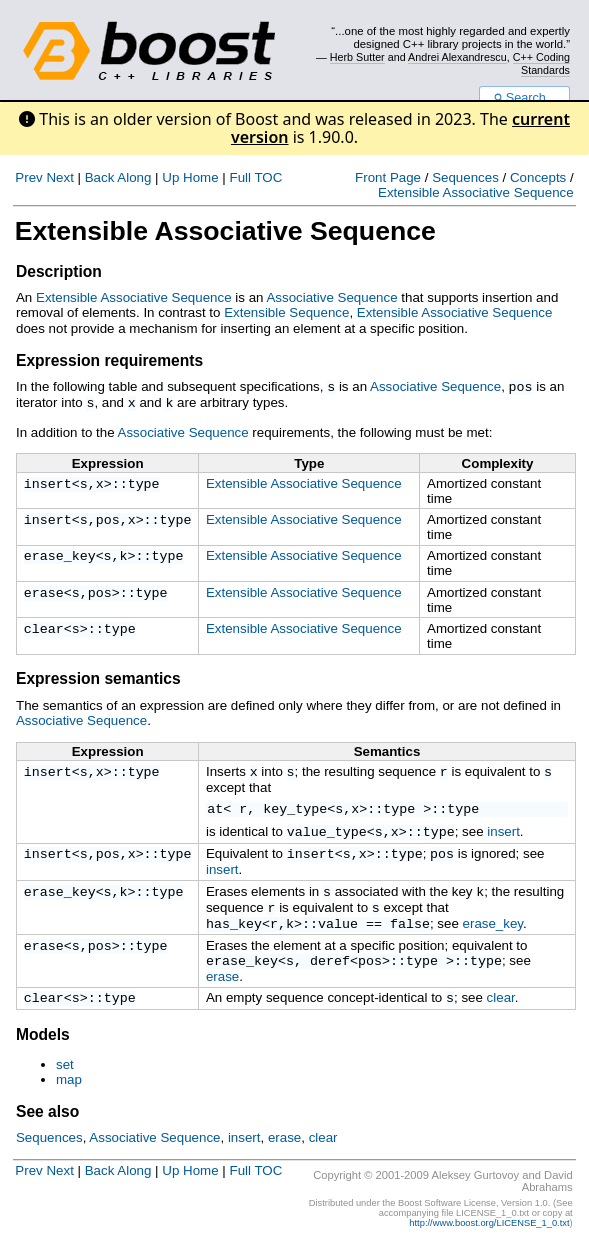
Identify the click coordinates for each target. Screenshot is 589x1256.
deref (330, 969)
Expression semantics (98, 676)
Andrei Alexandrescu (457, 57)
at (215, 808)
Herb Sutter (357, 57)
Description (59, 271)
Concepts (538, 177)
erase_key (60, 555)
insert (48, 483)
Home (201, 177)
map (69, 1090)
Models (43, 1045)
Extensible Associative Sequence (476, 192)
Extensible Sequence (286, 312)
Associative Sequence (331, 297)
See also (47, 1122)
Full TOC (255, 177)
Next (59, 177)
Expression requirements (109, 360)
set (65, 1075)
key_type (295, 808)
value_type (327, 831)
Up (170, 177)
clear (44, 628)
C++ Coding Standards (541, 63)
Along (134, 177)
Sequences (465, 177)
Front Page (388, 177)
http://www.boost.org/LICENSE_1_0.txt (489, 1234)
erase (44, 592)
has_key (234, 930)
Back (100, 177)
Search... (524, 98)
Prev (28, 177)
